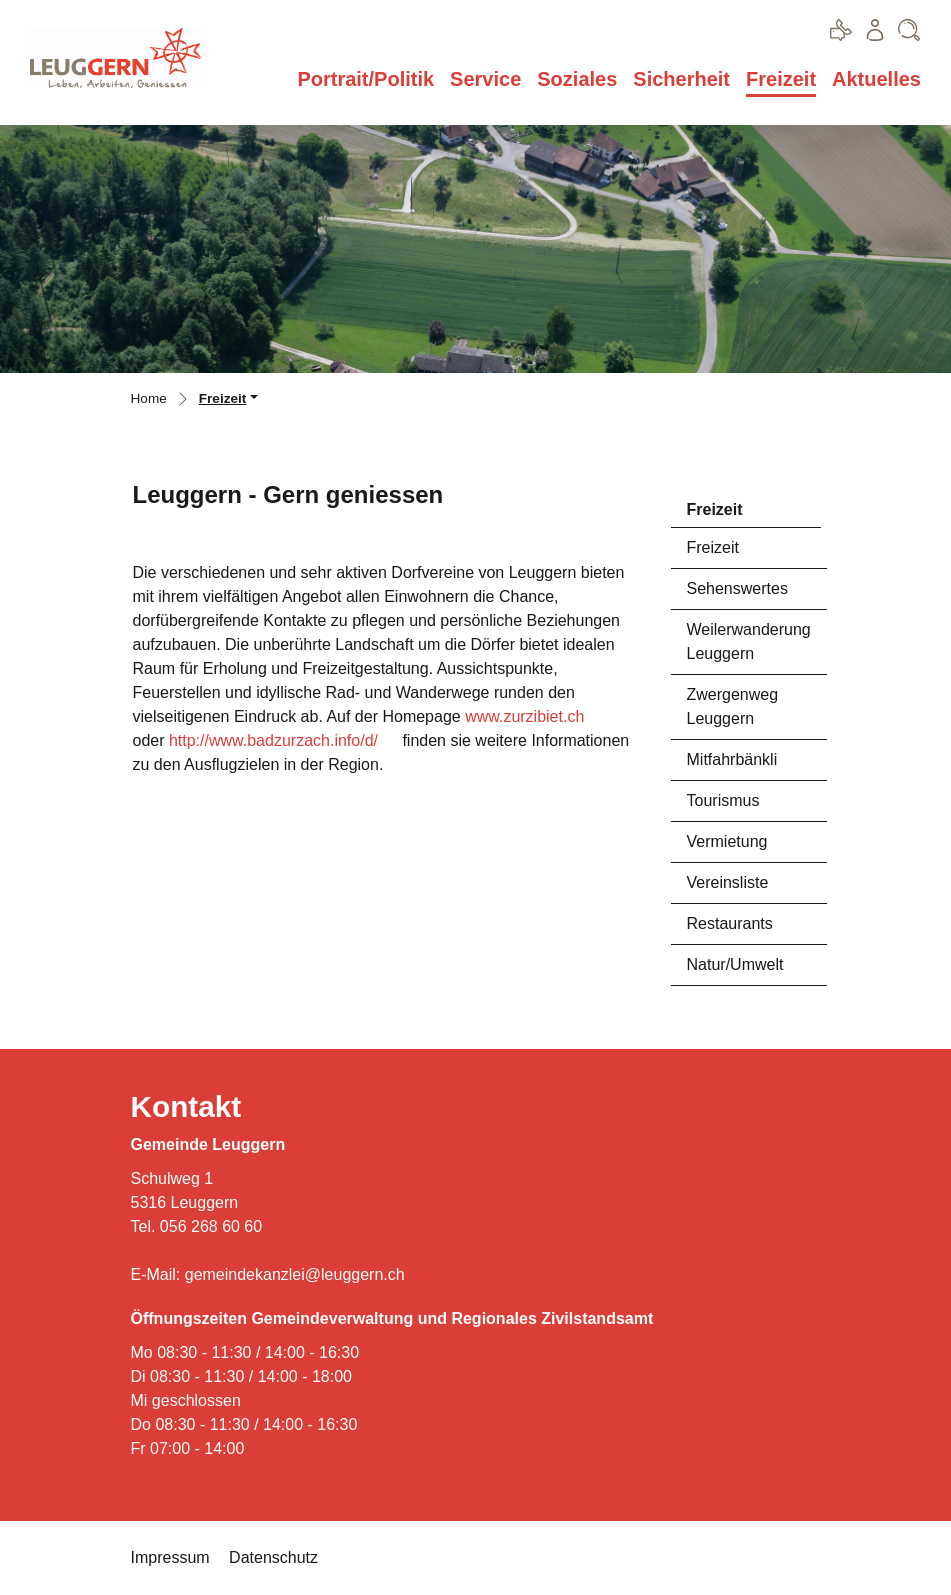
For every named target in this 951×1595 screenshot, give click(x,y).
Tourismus (723, 800)
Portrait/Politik (365, 79)
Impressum (170, 1557)
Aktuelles (876, 79)
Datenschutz (273, 1557)
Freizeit (781, 78)
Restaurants (730, 923)
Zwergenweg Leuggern (733, 706)
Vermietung (727, 841)
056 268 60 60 (211, 1226)
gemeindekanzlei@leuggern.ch (295, 1274)
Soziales (577, 79)
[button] (228, 401)
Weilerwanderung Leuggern (749, 641)
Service (485, 79)
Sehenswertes (737, 588)
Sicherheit (681, 79)
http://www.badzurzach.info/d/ (273, 740)
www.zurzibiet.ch (524, 716)
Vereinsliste (728, 882)
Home (149, 398)
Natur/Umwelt (735, 964)
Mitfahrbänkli (732, 759)
